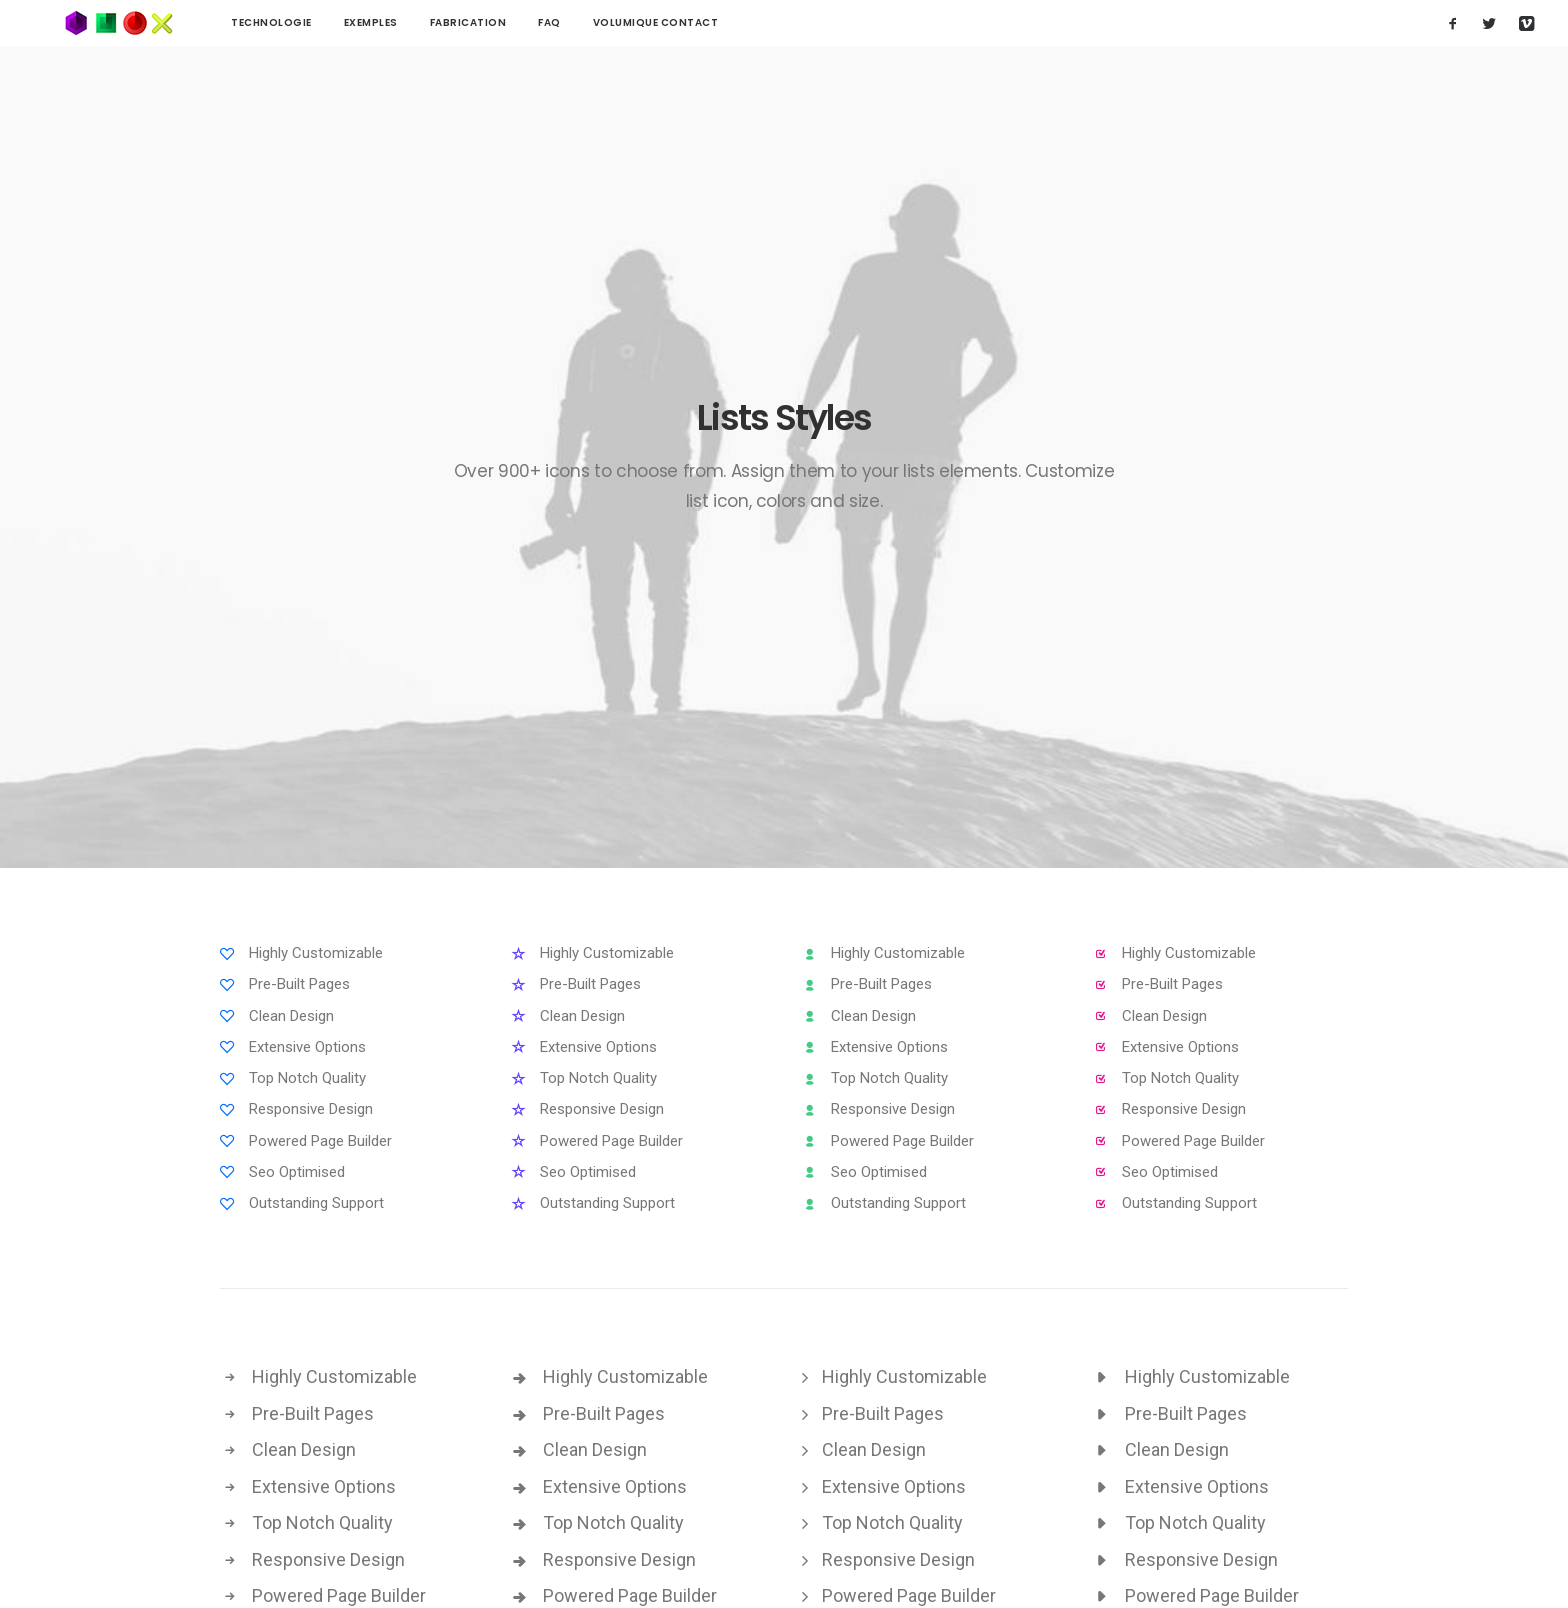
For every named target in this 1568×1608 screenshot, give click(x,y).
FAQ (489, 22)
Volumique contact (596, 22)
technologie (211, 22)
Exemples (311, 22)
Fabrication (408, 22)
